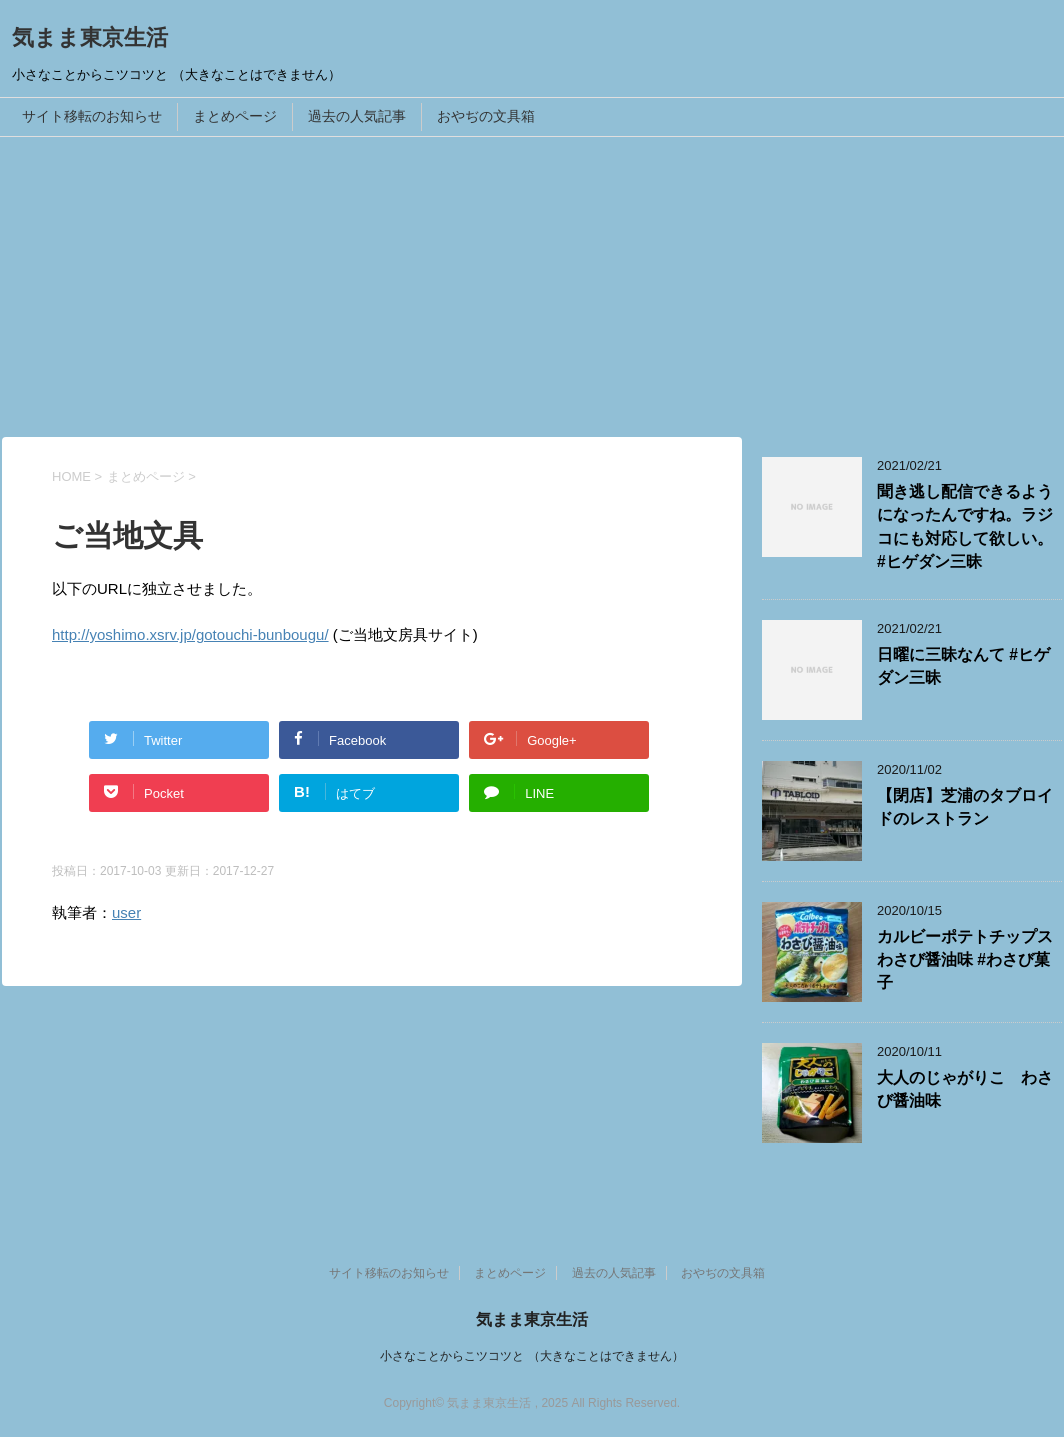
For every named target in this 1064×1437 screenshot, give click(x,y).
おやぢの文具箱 (486, 116)
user (126, 912)
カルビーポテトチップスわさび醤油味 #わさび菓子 (965, 960)
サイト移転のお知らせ (92, 116)
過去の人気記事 (357, 116)
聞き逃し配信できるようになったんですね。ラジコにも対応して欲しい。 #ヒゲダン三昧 (965, 526)
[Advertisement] (532, 287)
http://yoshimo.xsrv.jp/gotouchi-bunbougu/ (190, 634)
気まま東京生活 (90, 37)
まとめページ (235, 116)
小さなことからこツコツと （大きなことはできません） (531, 1356)
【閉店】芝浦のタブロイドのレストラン (965, 807)
